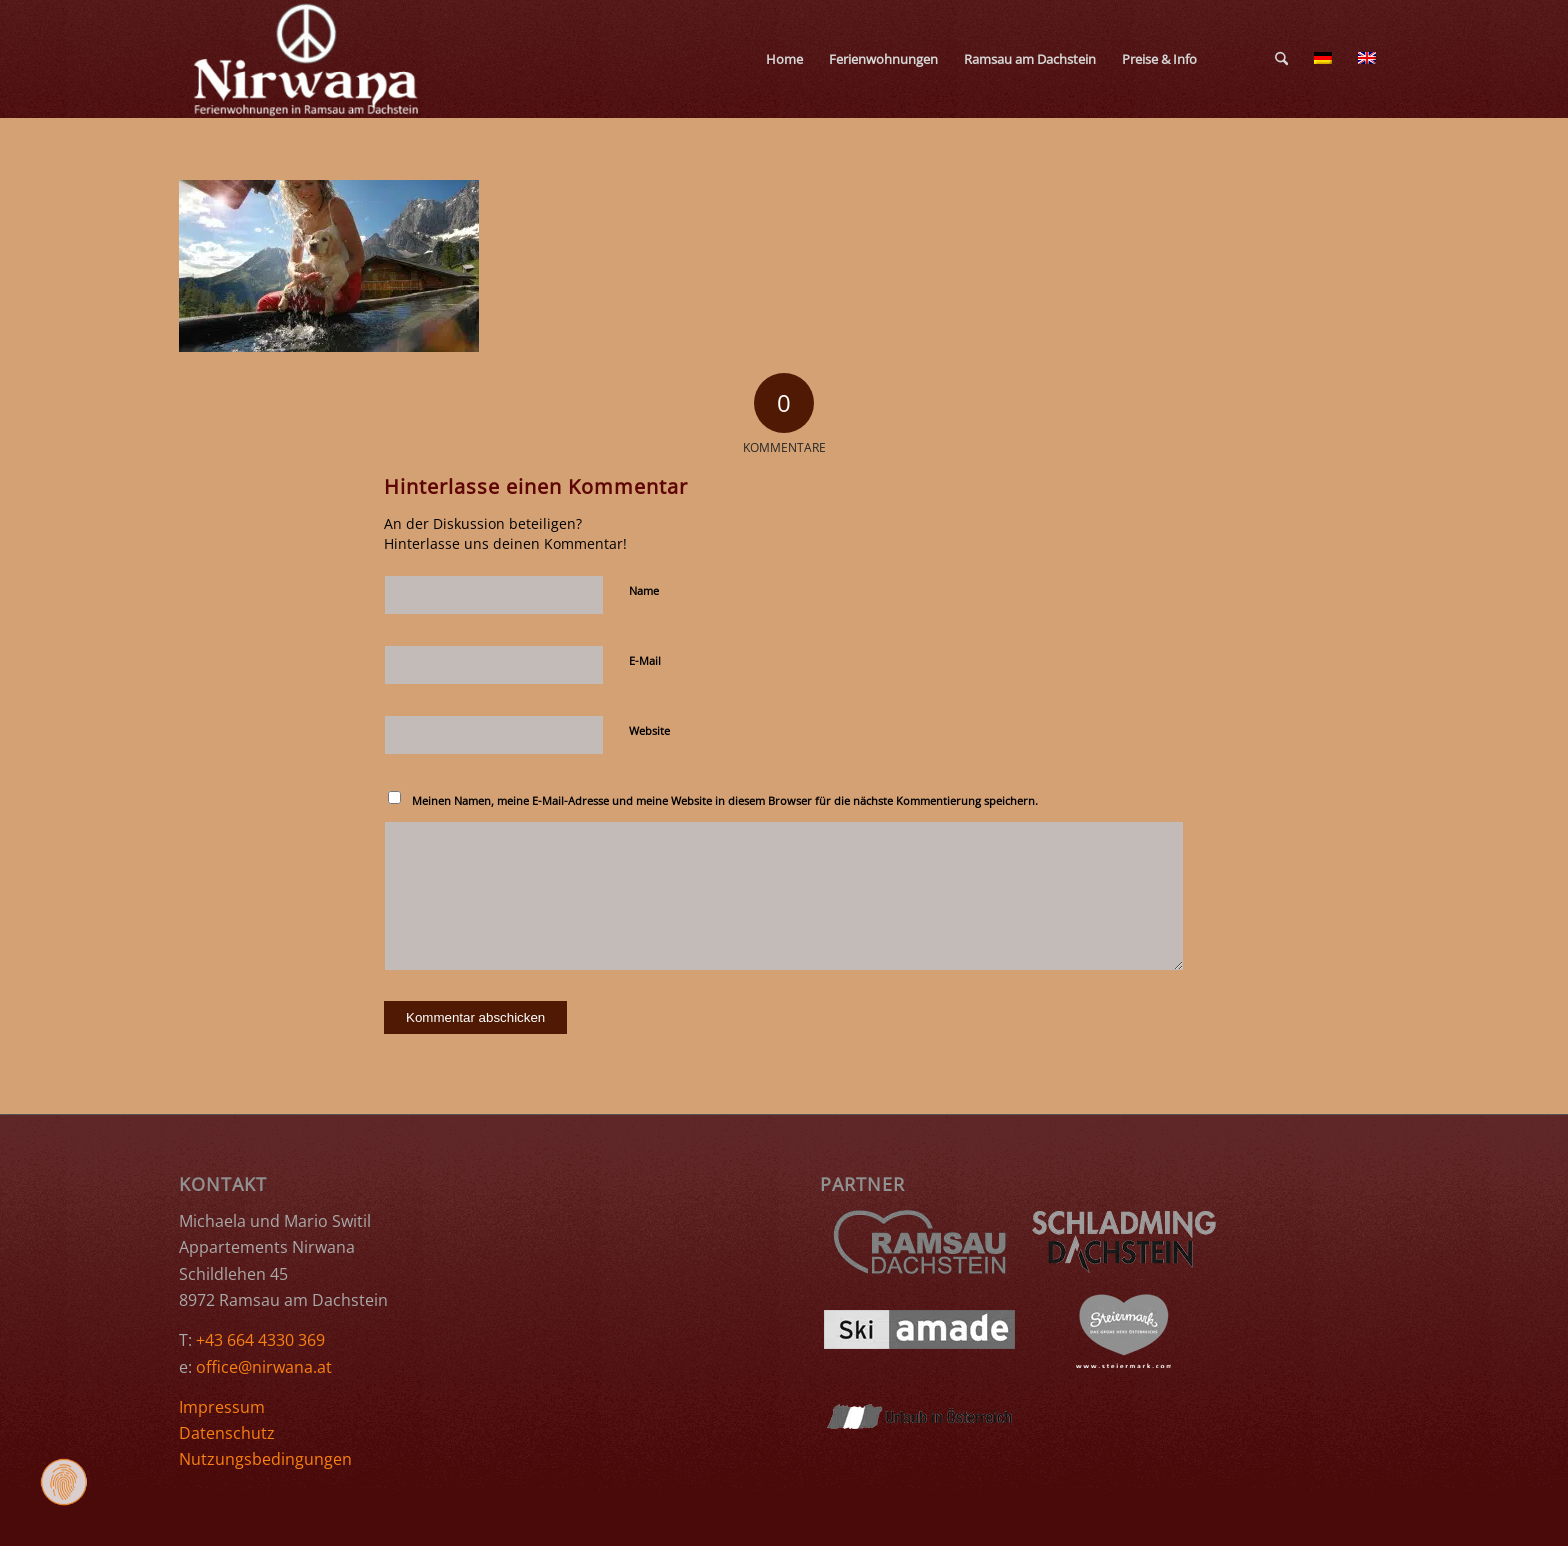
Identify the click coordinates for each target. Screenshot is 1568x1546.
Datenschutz (227, 1433)
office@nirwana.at (264, 1367)
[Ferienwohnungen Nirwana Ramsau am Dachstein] (307, 59)
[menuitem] (784, 59)
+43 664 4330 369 (260, 1340)
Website (649, 730)
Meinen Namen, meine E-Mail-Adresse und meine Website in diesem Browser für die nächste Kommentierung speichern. (725, 800)
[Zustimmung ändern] (64, 1482)
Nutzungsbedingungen (265, 1459)
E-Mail (645, 660)
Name (644, 590)
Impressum (222, 1407)
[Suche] (1281, 59)
